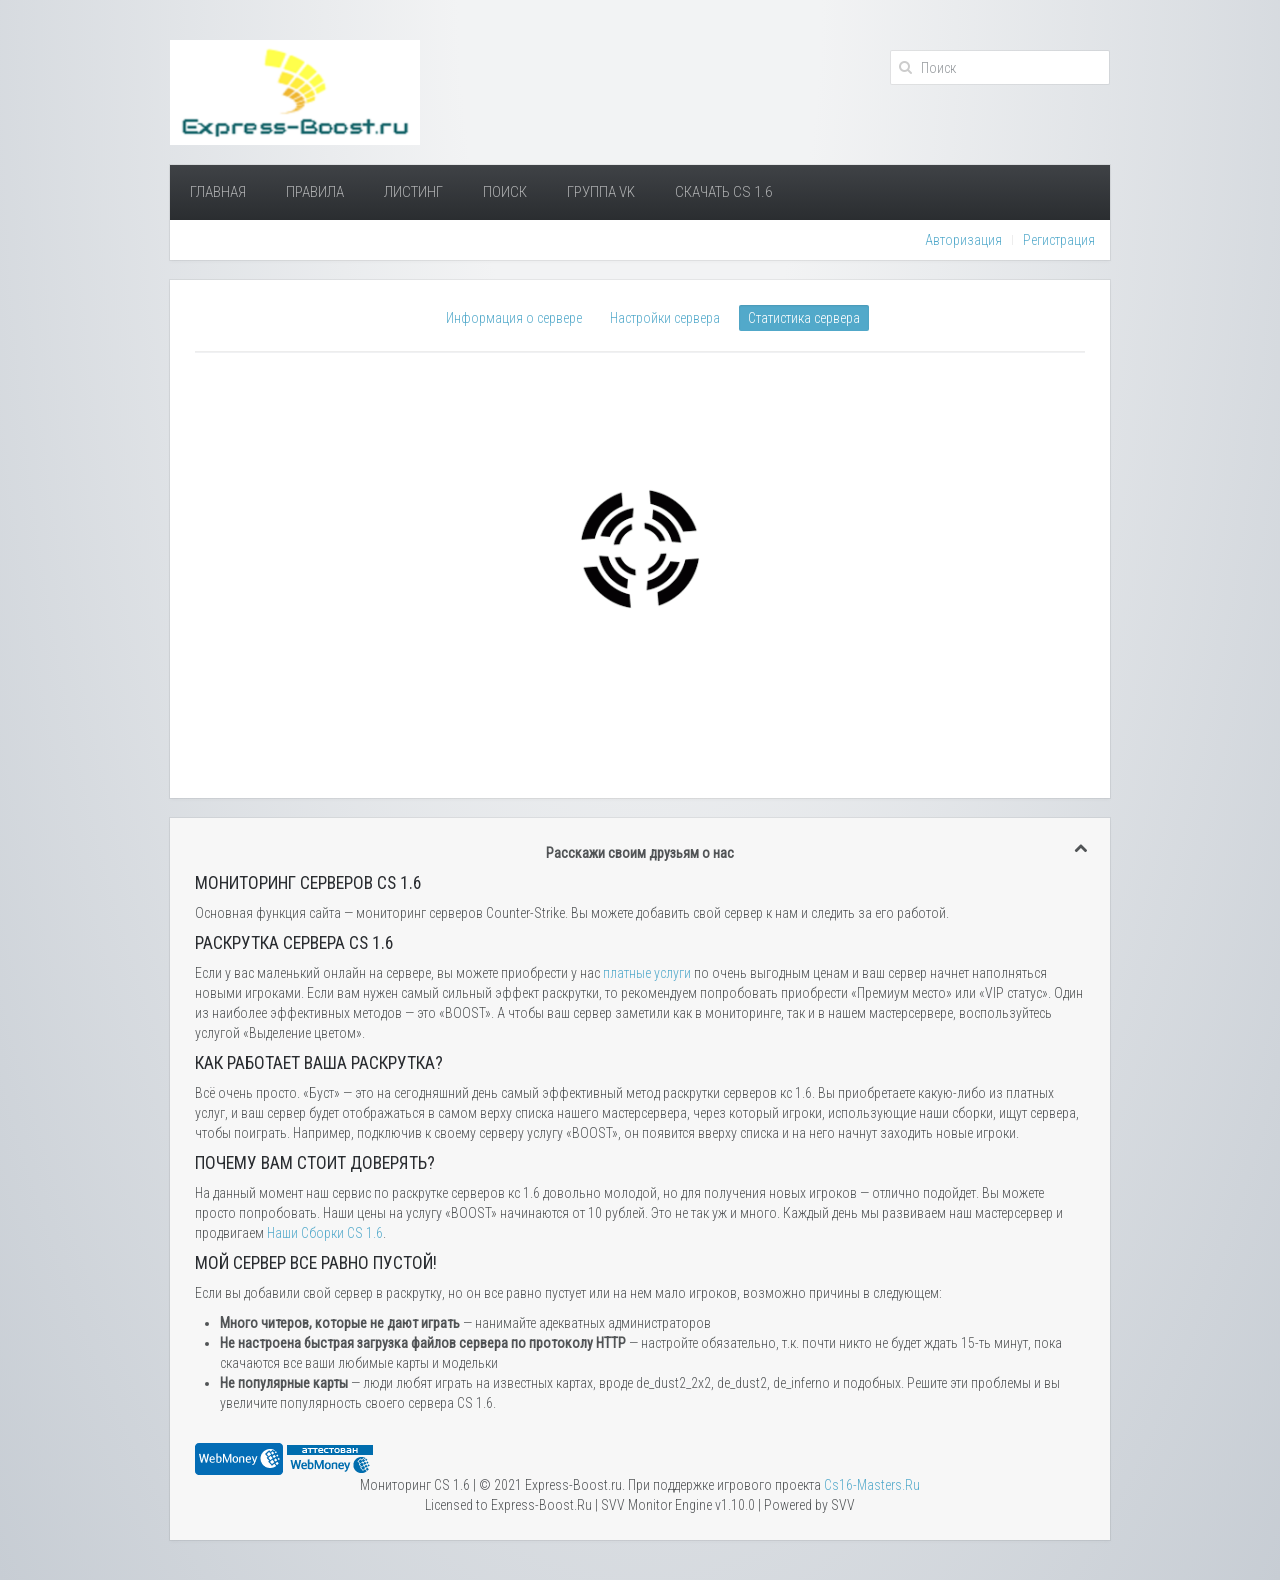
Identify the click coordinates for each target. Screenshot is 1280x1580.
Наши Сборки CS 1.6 (325, 1233)
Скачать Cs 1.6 (723, 192)
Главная (218, 192)
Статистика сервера (804, 318)
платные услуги (647, 973)
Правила (315, 192)
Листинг (413, 192)
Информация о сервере (514, 318)
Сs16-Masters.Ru (872, 1485)
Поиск (505, 192)
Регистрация (1059, 240)
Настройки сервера (665, 318)
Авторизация (963, 240)
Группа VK (601, 192)
